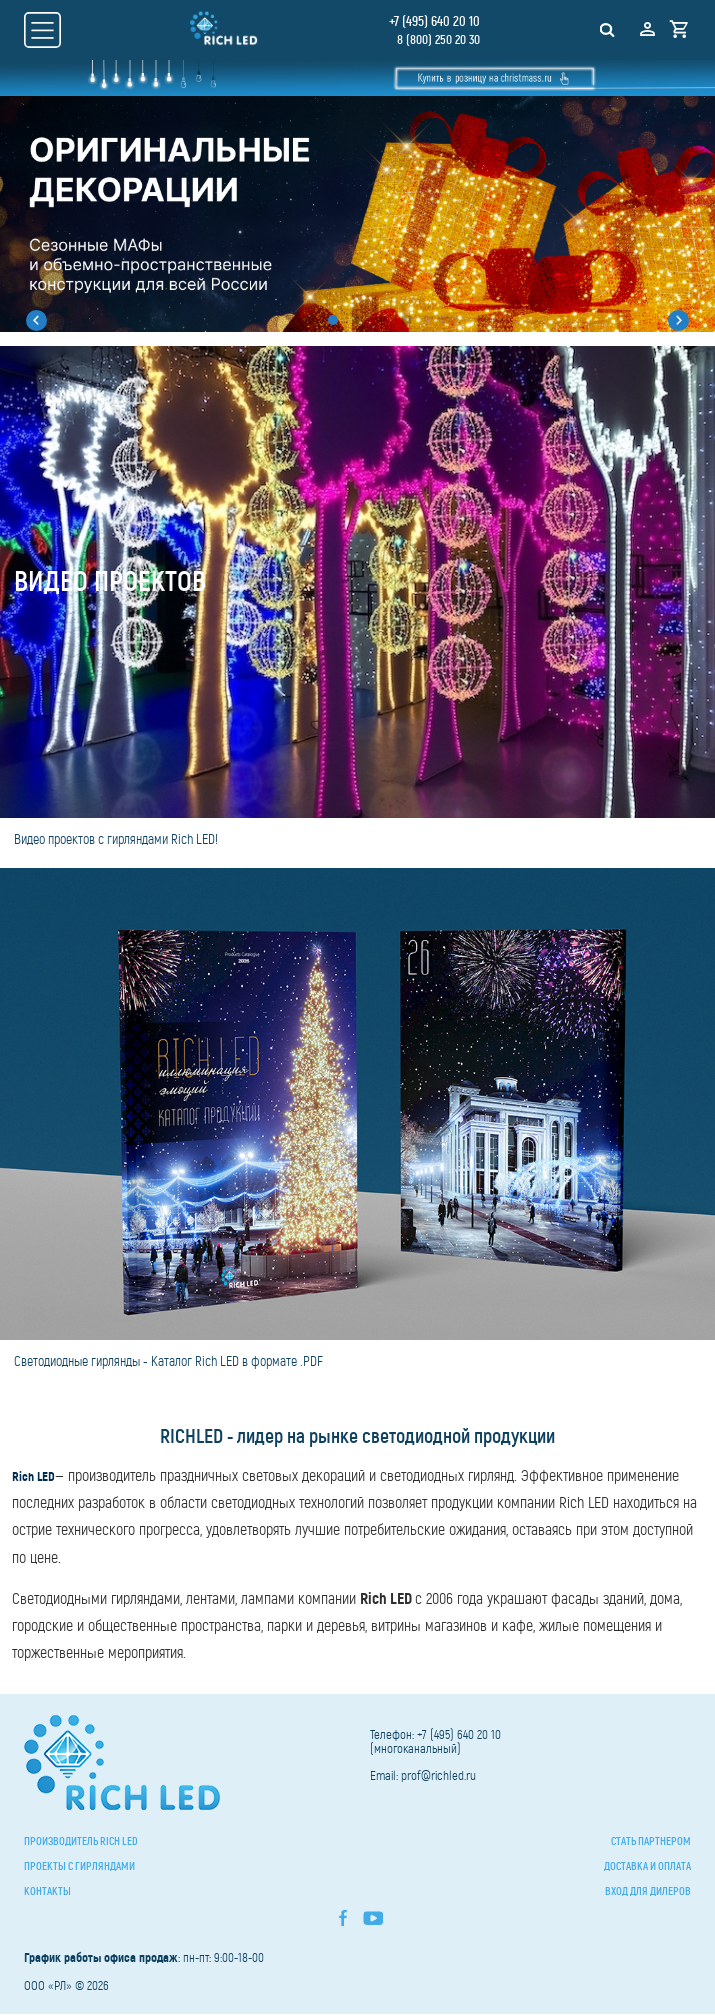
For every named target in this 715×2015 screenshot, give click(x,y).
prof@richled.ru (438, 1776)
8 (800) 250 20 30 (437, 40)
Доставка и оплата (647, 1867)
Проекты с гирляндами (79, 1867)
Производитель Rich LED (81, 1842)
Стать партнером (651, 1842)
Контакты (47, 1892)
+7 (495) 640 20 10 (433, 21)
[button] (30, 320)
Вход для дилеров (648, 1892)
